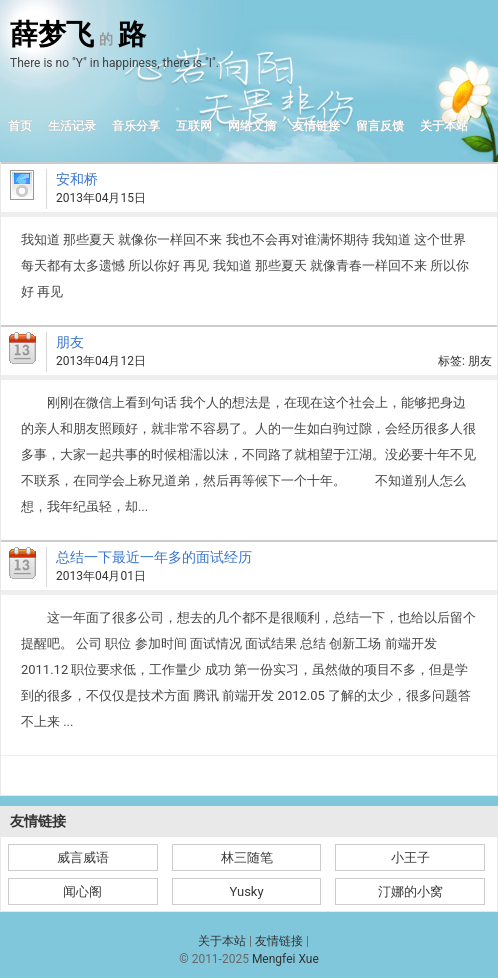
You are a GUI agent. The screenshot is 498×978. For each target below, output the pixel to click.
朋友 (70, 342)
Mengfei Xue (285, 959)
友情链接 (316, 126)
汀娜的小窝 (410, 891)
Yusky (246, 891)
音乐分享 (136, 126)
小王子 (410, 857)
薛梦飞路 (78, 35)
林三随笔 (247, 857)
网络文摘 (252, 126)
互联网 (194, 126)
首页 (20, 126)
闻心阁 (82, 891)
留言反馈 (380, 126)
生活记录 (72, 126)
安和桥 (77, 179)
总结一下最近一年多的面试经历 (154, 557)
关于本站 (444, 126)
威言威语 (83, 857)
